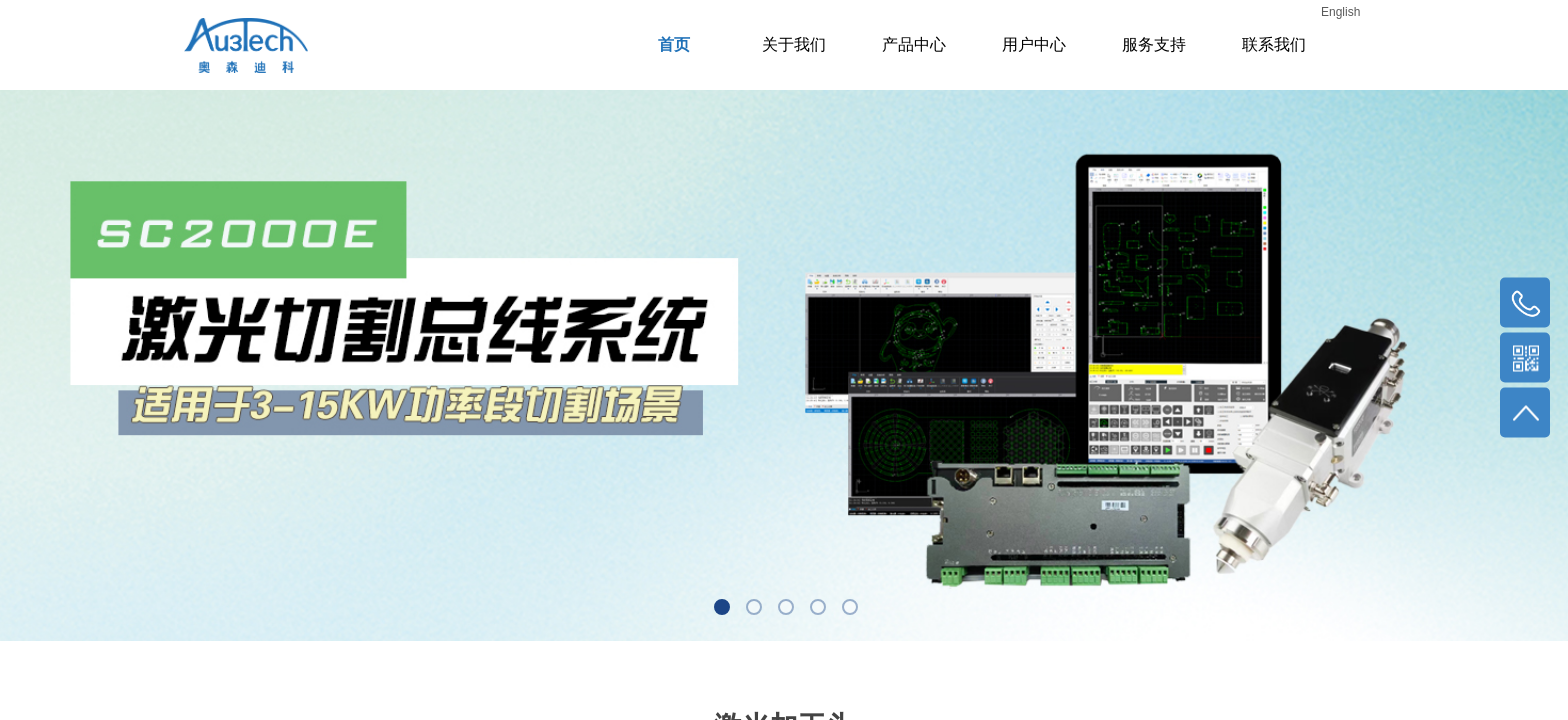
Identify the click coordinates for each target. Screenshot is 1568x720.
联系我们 (1274, 44)
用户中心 (1034, 44)
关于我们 (794, 44)
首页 (674, 44)
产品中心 (914, 44)
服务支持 (1154, 44)
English (1340, 12)
